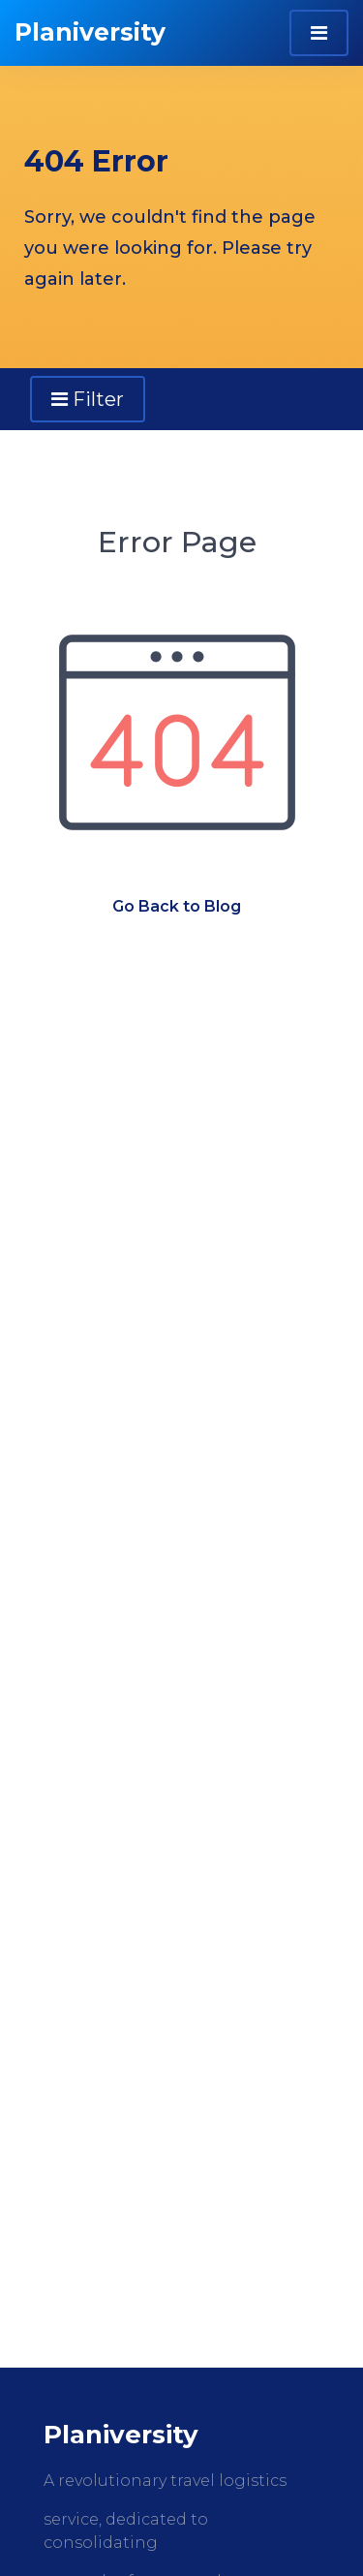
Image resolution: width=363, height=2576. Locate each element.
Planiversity (90, 32)
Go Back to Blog (176, 906)
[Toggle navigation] (318, 33)
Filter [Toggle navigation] (87, 399)
